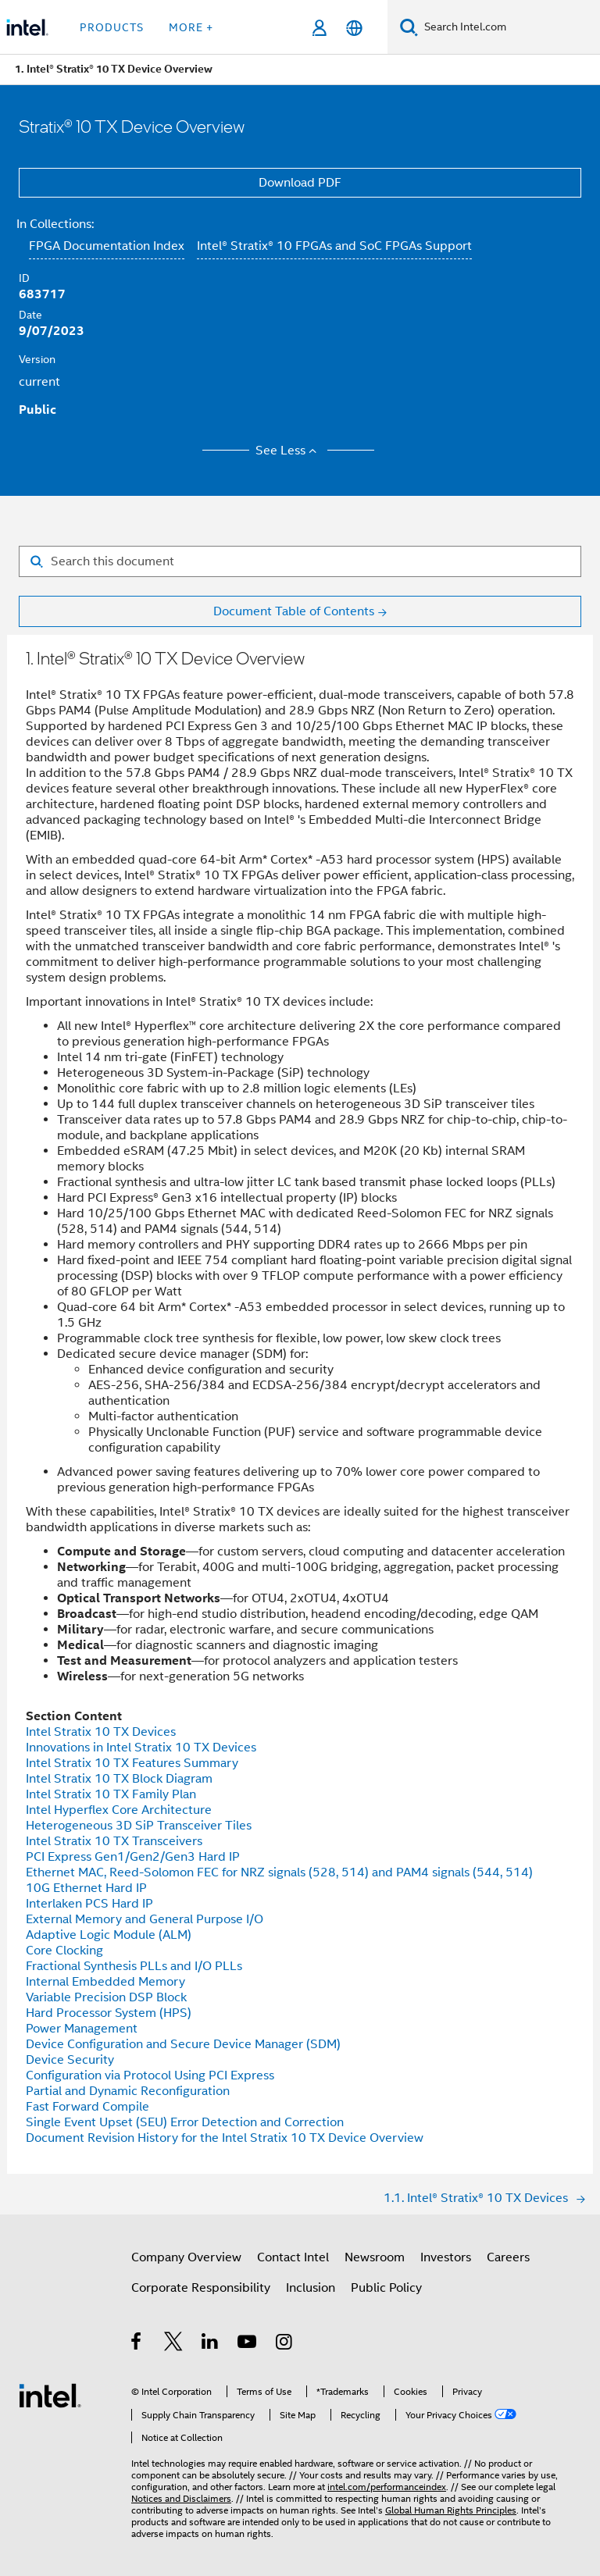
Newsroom (375, 2257)
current (39, 382)
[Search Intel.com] (509, 27)
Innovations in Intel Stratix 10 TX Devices (141, 1747)
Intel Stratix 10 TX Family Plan (111, 1794)
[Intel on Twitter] (174, 2344)
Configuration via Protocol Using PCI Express (150, 2075)
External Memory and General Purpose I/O (144, 1919)
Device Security (70, 2060)
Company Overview (186, 2257)
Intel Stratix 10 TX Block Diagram (119, 1779)
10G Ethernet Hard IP (86, 1888)
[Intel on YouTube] (248, 2344)
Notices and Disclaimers (181, 2498)
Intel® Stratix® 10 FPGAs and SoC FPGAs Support (334, 246)
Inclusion (310, 2288)
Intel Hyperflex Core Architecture (119, 1810)
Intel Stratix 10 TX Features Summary (132, 1763)
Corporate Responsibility (200, 2288)
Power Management (82, 2028)
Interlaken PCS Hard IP (89, 1904)
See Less (288, 450)
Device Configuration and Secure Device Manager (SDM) (183, 2044)
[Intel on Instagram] (285, 2344)
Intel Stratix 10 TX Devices (101, 1732)
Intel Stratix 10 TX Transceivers (114, 1841)
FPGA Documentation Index (106, 246)
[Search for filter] (300, 561)
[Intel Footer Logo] (50, 2395)
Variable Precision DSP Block (106, 1997)
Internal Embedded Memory (105, 1982)
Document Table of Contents (293, 611)
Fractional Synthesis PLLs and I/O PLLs (134, 1966)
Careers (508, 2257)
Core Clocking (64, 1950)
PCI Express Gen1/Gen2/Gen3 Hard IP (133, 1857)
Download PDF (300, 183)
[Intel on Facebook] (137, 2344)
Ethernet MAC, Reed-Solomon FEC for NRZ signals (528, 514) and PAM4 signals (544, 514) (279, 1872)
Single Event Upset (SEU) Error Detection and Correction (185, 2122)
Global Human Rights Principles (450, 2510)
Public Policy (386, 2288)
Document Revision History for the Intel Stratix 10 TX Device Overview (224, 2138)
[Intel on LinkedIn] (210, 2344)
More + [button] (191, 27)
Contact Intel (293, 2257)
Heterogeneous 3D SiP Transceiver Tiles (139, 1825)
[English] (354, 28)
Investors (445, 2257)
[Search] (409, 27)
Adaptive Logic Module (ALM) (108, 1935)
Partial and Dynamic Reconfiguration (128, 2091)
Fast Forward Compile (87, 2107)
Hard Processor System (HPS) (108, 2013)
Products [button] (112, 27)
